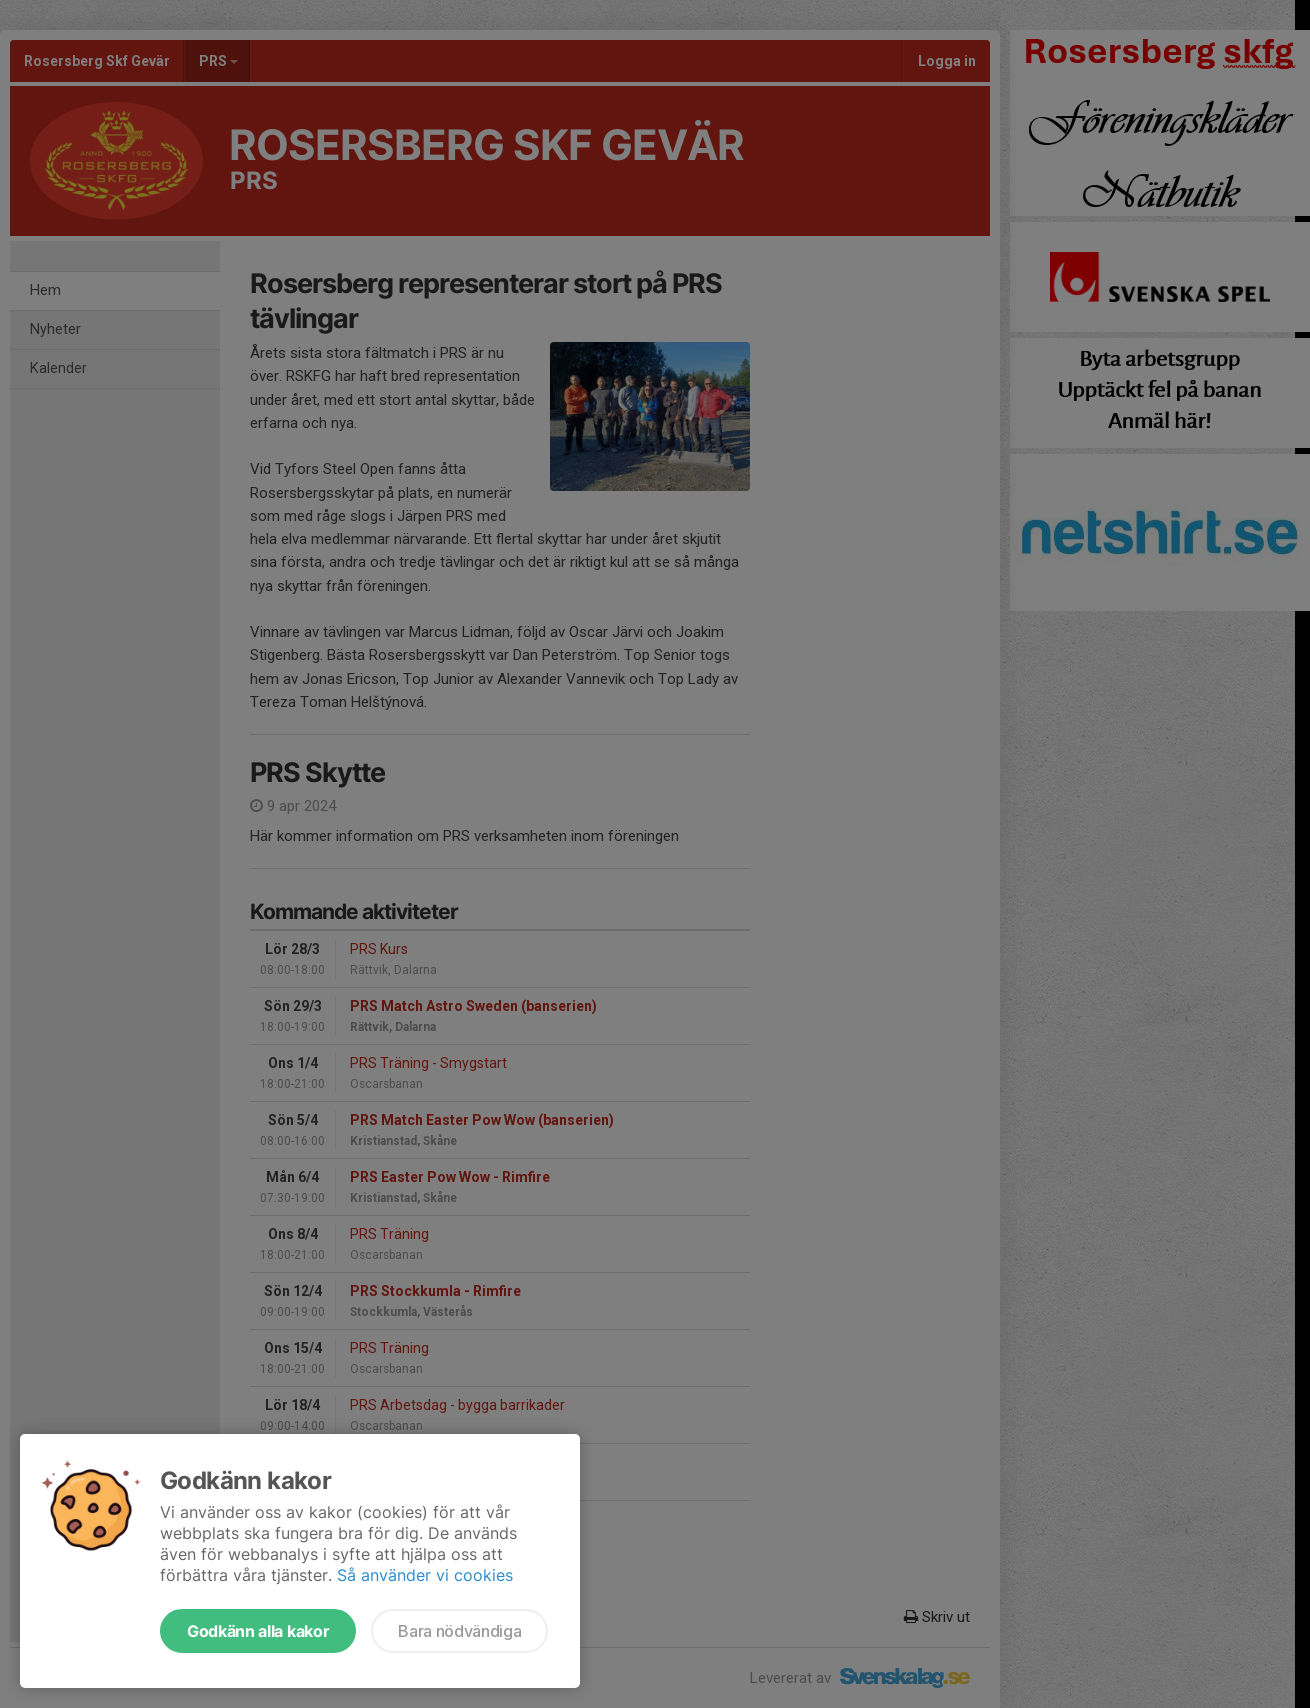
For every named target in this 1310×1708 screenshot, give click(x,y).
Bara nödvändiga (459, 1631)
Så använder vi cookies (425, 1575)
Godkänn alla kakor (258, 1631)
